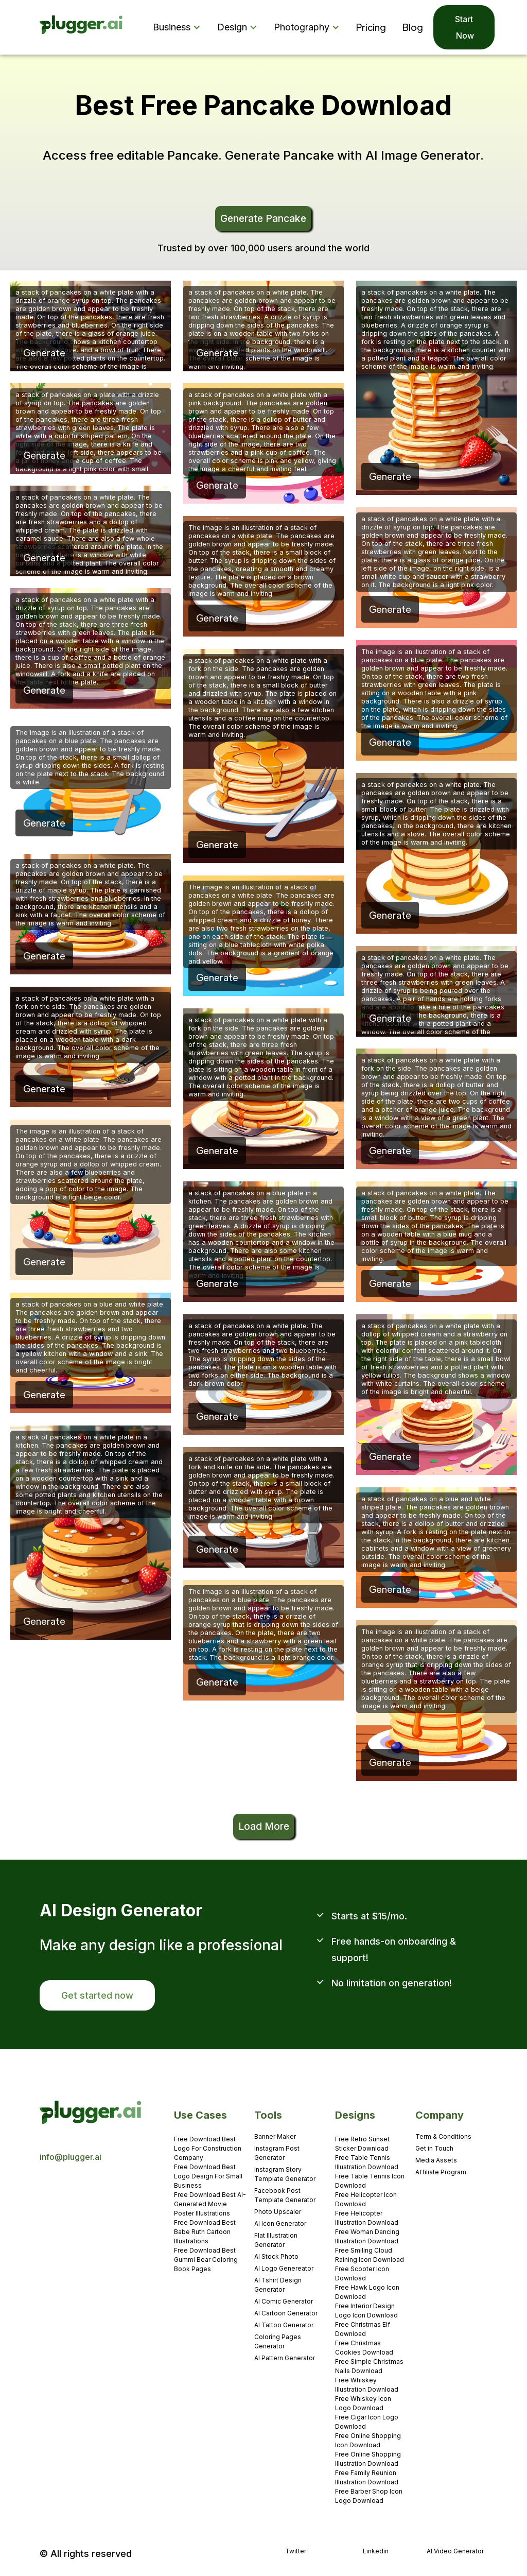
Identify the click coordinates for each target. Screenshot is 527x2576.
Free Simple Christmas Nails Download (369, 2366)
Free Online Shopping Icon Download (368, 2440)
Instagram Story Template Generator (284, 2174)
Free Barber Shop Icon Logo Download (368, 2495)
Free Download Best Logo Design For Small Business (208, 2176)
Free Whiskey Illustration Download (366, 2384)
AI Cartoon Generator (286, 2313)
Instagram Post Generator (277, 2152)
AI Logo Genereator (283, 2268)
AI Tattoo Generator (283, 2325)
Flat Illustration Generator (275, 2239)
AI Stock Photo (276, 2256)
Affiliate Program (440, 2172)
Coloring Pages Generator (277, 2341)
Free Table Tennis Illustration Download (366, 2162)
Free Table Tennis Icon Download (370, 2180)
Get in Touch (434, 2148)
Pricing (371, 27)
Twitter (295, 2551)
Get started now (97, 1995)
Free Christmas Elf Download (362, 2329)
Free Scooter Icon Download (362, 2273)
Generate (44, 352)
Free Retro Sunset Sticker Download (362, 2143)
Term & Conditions (443, 2136)
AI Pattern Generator (284, 2358)
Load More (263, 1826)
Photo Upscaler (277, 2212)
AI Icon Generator (280, 2223)
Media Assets (436, 2160)
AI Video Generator (455, 2551)
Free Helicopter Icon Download (366, 2199)
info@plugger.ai (70, 2157)
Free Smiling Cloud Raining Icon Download (369, 2254)
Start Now (464, 27)
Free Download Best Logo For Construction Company (207, 2148)
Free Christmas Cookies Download (364, 2347)
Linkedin (376, 2551)
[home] (82, 27)
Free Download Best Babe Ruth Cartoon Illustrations (205, 2232)
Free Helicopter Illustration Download (366, 2217)
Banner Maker (275, 2136)
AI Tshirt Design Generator (278, 2284)
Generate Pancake (263, 218)
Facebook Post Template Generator (284, 2195)
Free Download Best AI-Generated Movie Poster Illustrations (210, 2204)
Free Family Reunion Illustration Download (366, 2477)
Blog (412, 27)
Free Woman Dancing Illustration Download (367, 2236)
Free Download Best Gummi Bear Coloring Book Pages (206, 2259)
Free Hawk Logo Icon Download (367, 2291)
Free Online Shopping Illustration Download (368, 2458)
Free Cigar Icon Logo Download (366, 2421)
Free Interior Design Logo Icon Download (366, 2310)
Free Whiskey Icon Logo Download (363, 2403)
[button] (179, 27)
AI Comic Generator (283, 2301)
